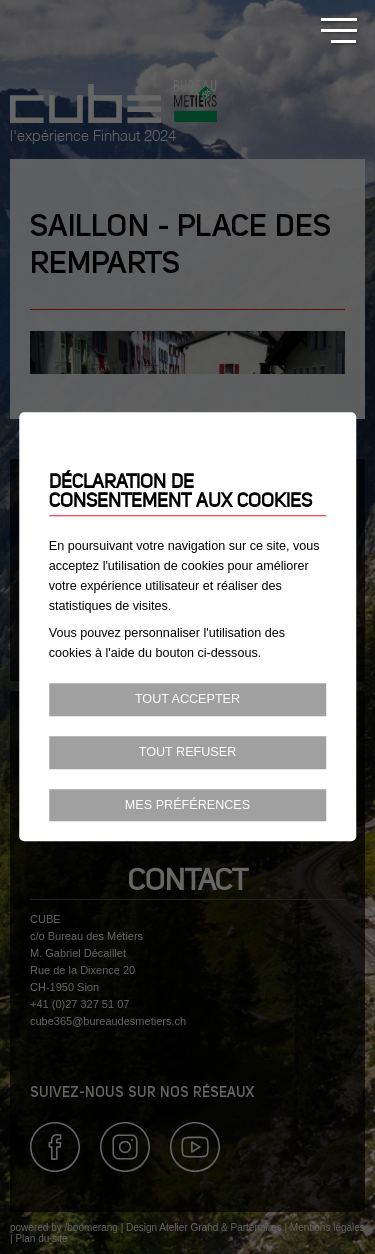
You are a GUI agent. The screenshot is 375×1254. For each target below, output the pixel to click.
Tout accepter (187, 699)
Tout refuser (188, 752)
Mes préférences (187, 805)
